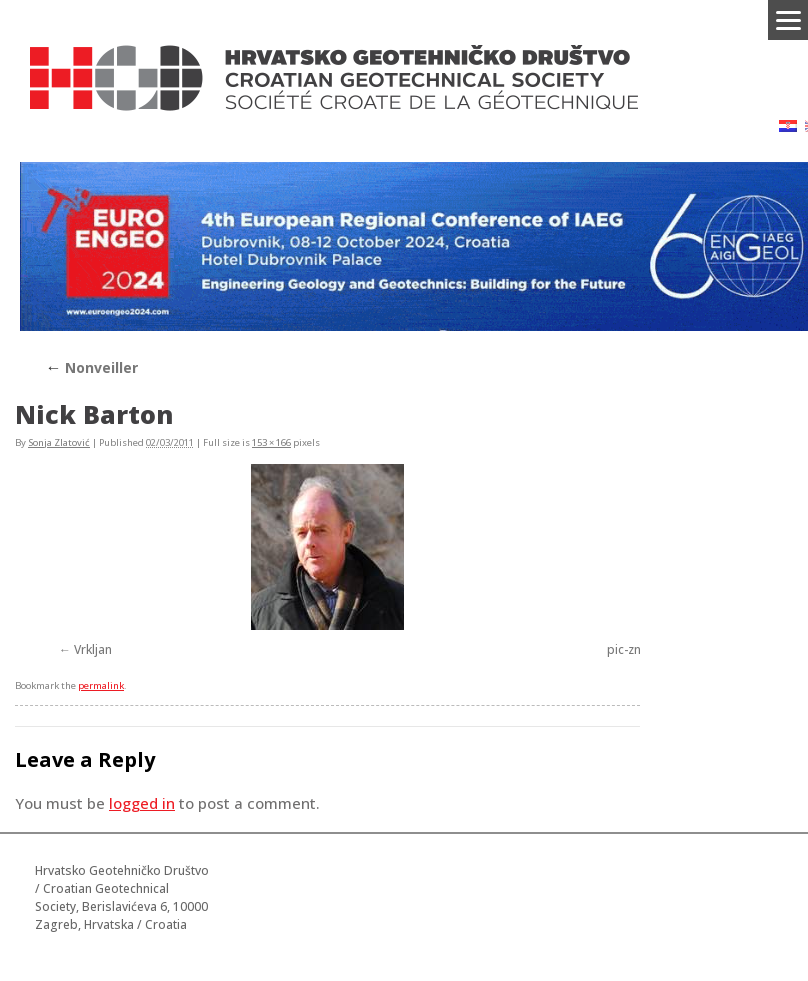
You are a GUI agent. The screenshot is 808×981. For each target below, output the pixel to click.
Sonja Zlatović (59, 442)
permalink (101, 685)
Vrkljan (93, 649)
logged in (142, 803)
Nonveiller (91, 367)
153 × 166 (271, 442)
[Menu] (788, 20)
